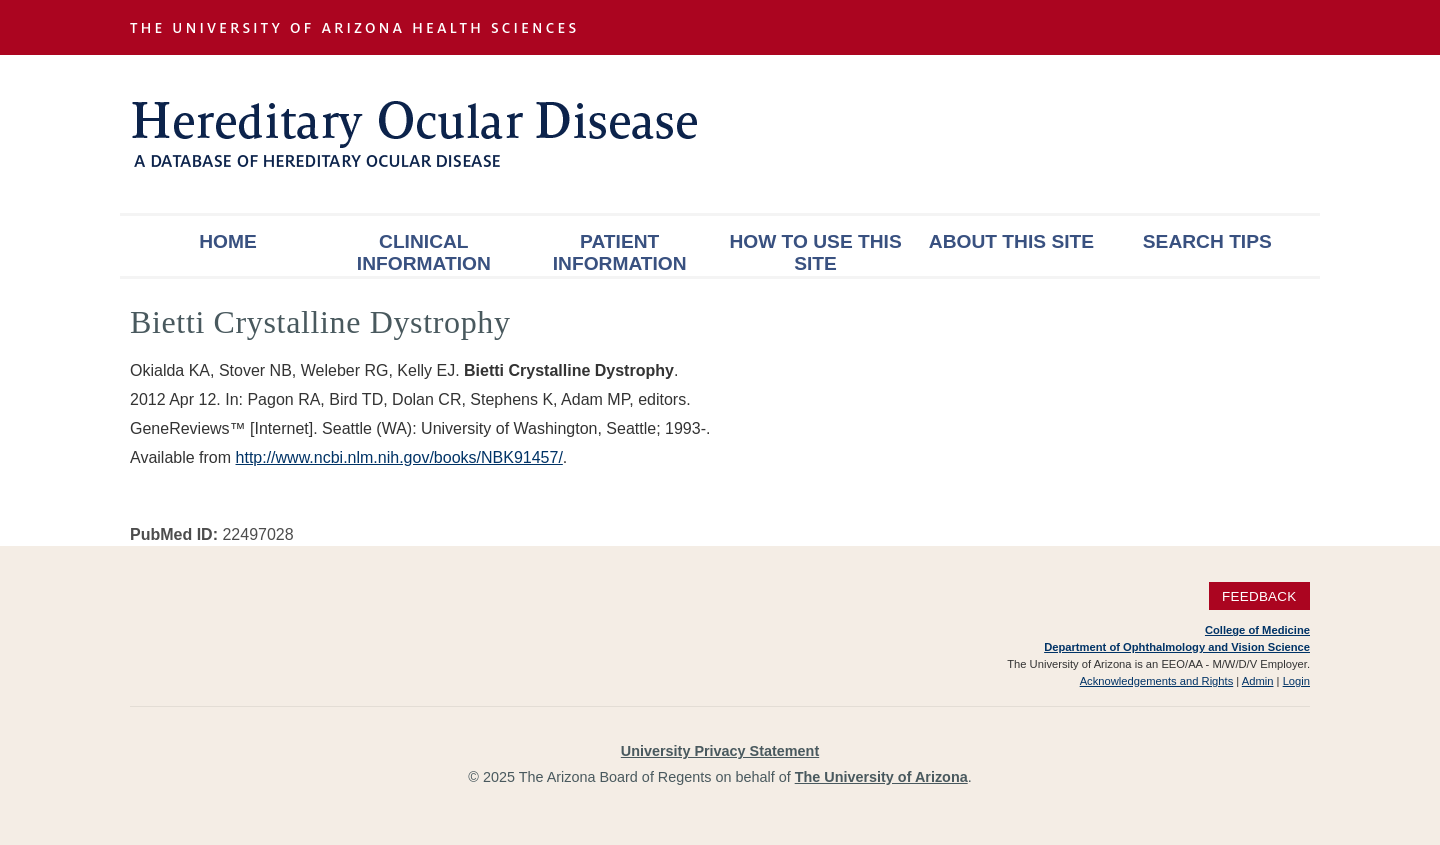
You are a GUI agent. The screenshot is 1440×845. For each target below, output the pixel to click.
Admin (1258, 681)
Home (228, 241)
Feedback (1259, 596)
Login (1296, 681)
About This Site (1011, 241)
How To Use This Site (815, 252)
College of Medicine (1257, 630)
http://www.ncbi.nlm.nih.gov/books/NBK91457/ (399, 457)
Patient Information (620, 252)
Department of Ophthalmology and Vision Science (1177, 647)
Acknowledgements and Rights (1157, 681)
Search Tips (1207, 241)
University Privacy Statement (720, 751)
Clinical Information (424, 252)
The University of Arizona (881, 777)
